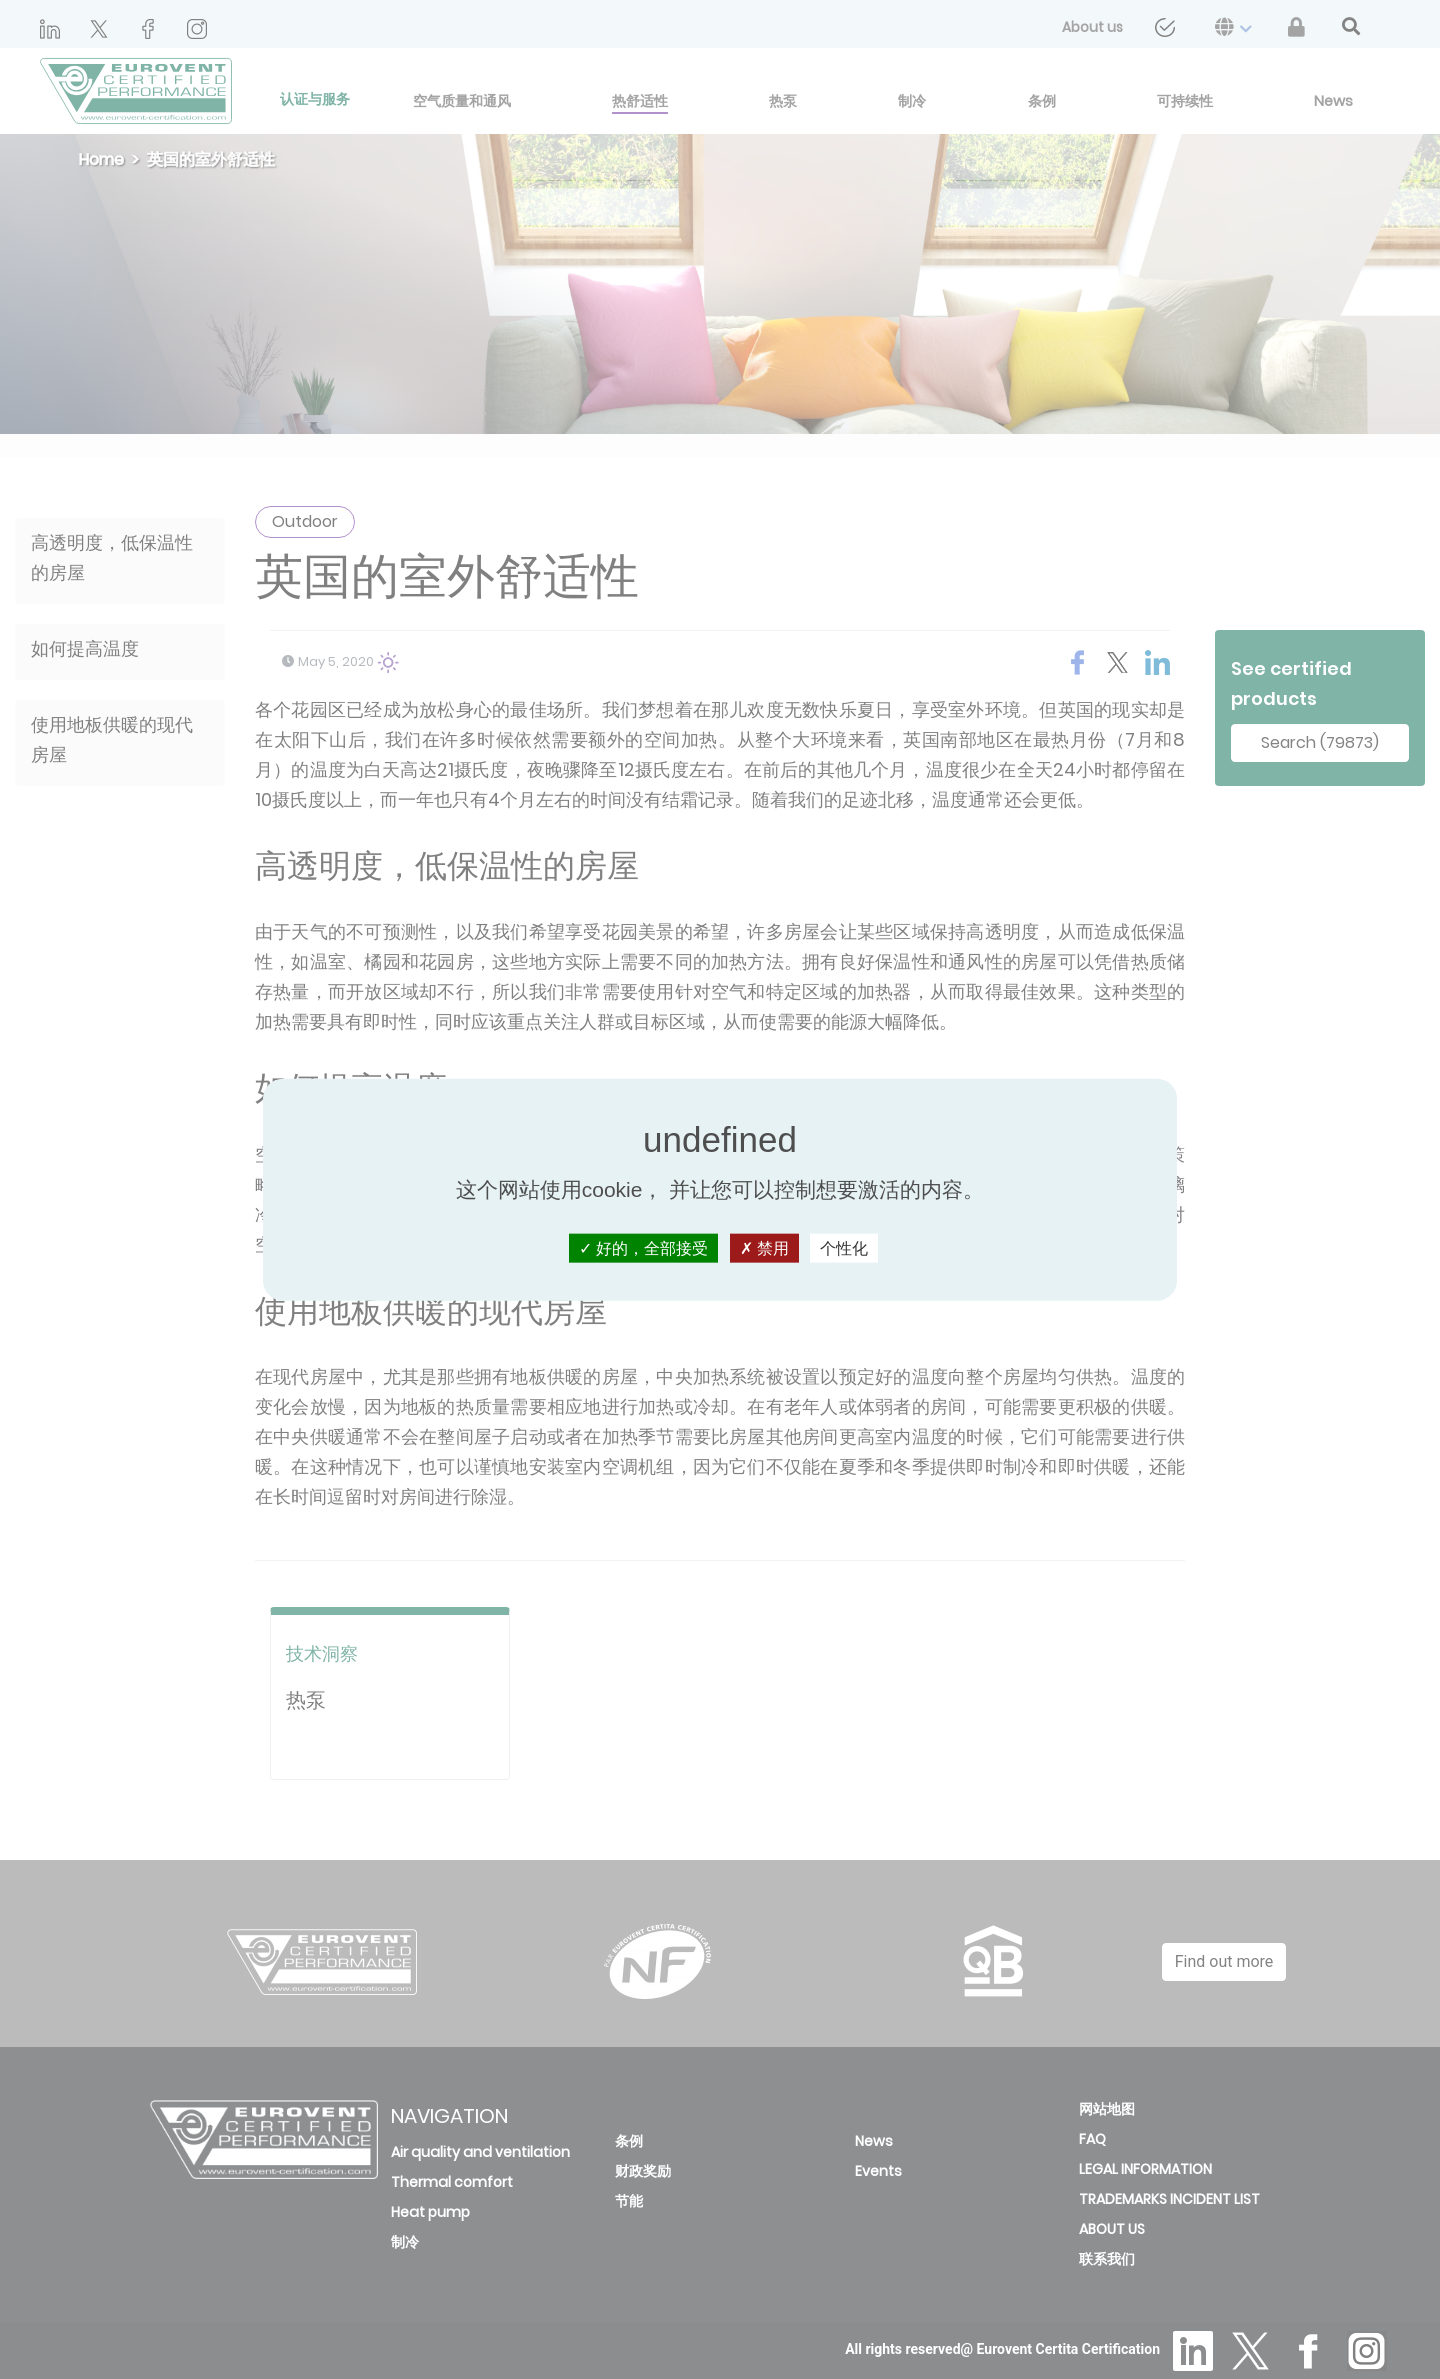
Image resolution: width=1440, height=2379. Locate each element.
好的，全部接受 (643, 1248)
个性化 (844, 1248)
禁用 (764, 1248)
